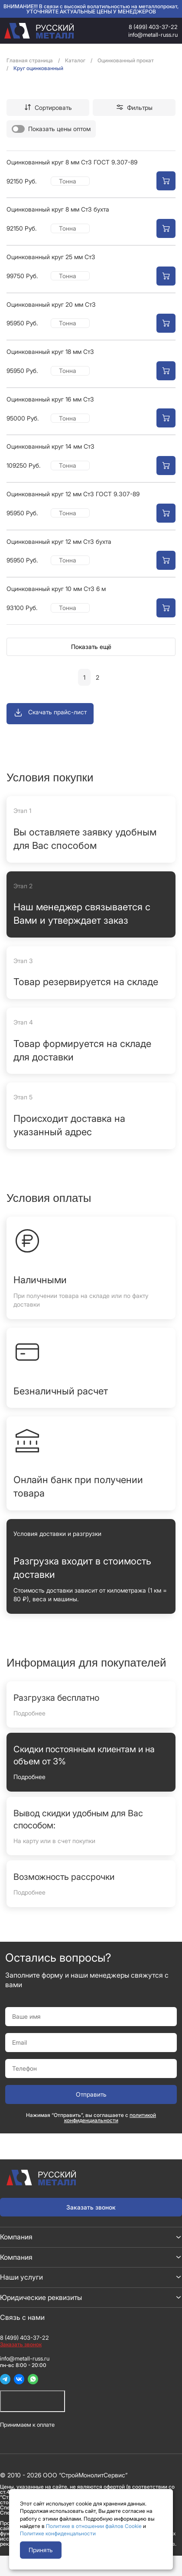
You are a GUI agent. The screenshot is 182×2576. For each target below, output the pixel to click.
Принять (41, 2550)
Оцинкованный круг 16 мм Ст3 (50, 399)
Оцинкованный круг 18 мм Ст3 (50, 351)
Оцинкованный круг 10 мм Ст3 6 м (56, 588)
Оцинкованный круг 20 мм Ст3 (51, 304)
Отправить (91, 2094)
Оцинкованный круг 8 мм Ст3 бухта (57, 209)
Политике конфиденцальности (58, 2533)
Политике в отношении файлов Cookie (94, 2526)
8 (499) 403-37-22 (153, 26)
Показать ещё (91, 646)
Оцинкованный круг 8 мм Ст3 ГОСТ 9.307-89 (71, 162)
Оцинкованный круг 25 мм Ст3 (50, 256)
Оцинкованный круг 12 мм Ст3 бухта (58, 541)
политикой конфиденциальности (110, 2117)
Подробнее (29, 1713)
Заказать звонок (91, 2207)
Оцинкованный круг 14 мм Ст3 (50, 446)
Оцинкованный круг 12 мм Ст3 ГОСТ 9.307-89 (73, 494)
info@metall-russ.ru (153, 34)
